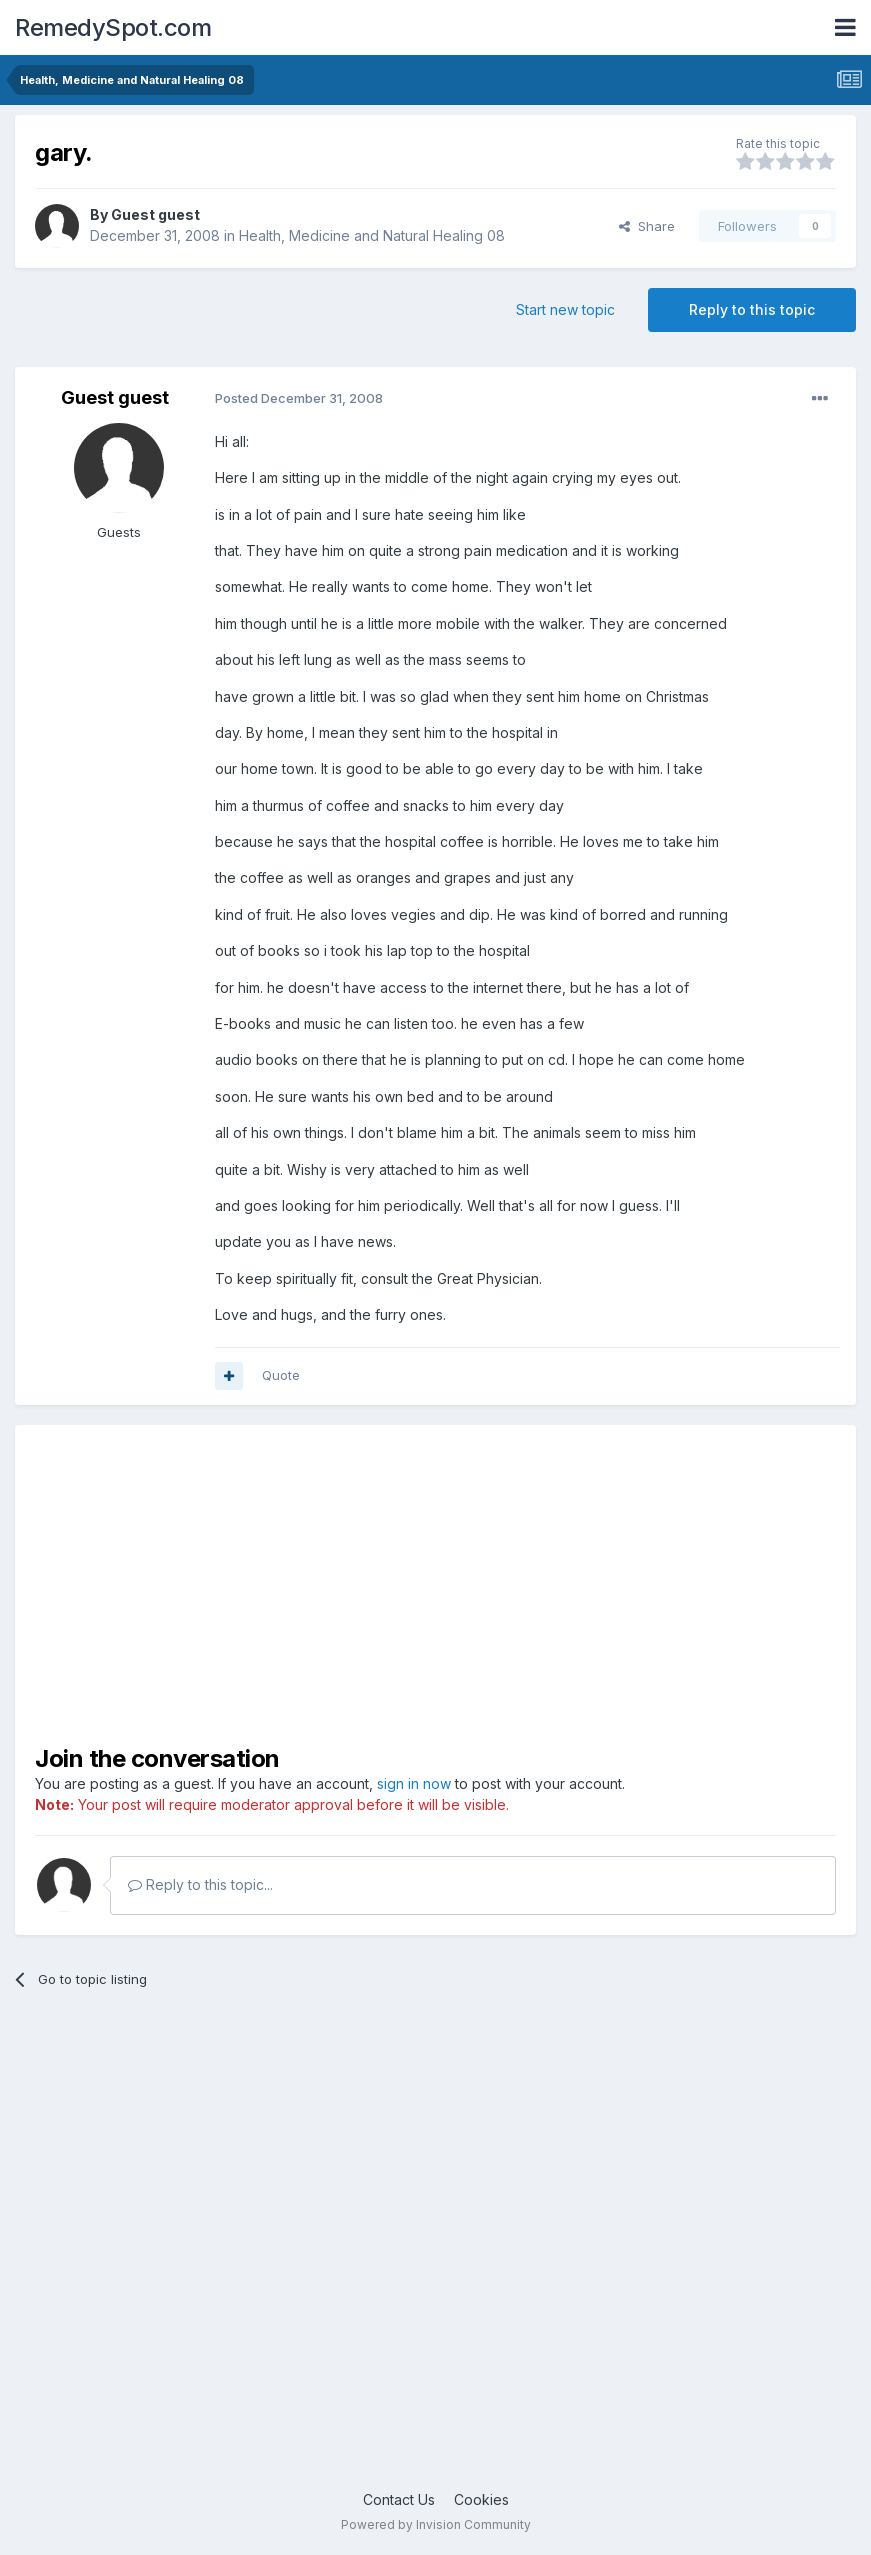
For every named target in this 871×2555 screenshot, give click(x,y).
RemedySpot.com (113, 27)
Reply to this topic (752, 309)
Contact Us (399, 2499)
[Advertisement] (373, 2254)
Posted (299, 398)
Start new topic (565, 309)
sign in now (414, 1783)
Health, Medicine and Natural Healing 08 (372, 235)
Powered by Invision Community (436, 2524)
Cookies (481, 2499)
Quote (281, 1375)
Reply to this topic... (200, 1884)
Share (647, 226)
